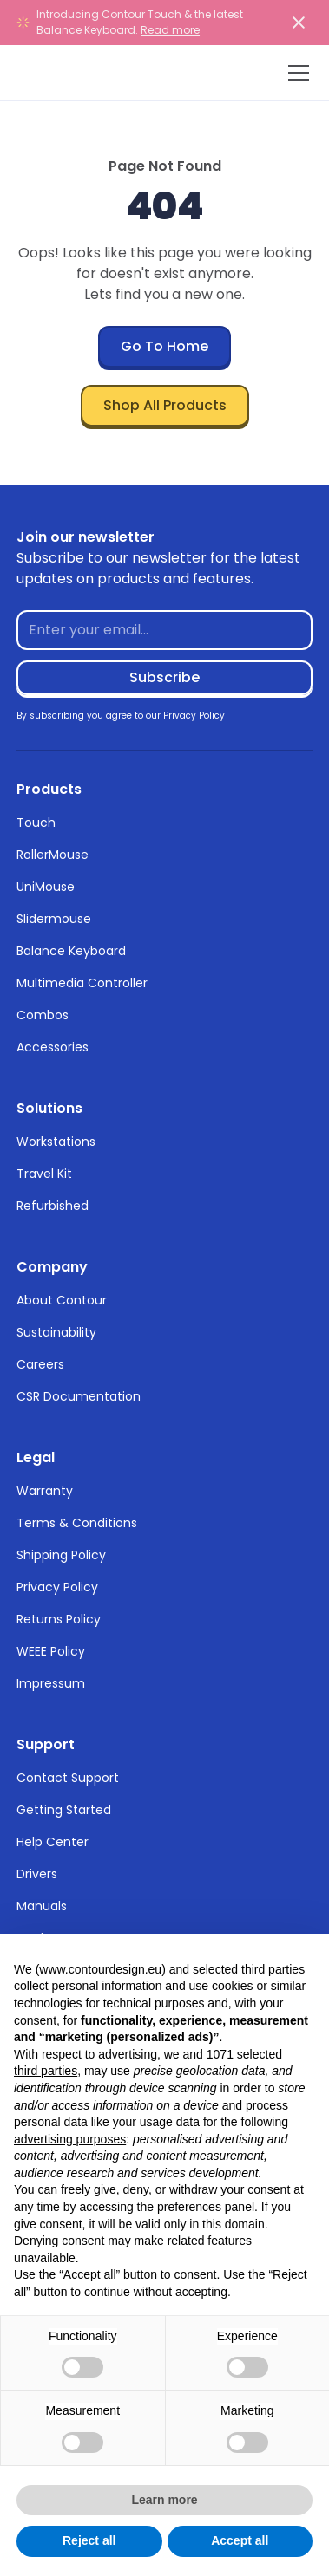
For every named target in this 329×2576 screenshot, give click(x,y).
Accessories (52, 1047)
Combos (42, 1015)
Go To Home (164, 346)
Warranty (44, 1490)
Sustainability (56, 1332)
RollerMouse (52, 854)
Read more (170, 30)
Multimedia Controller (82, 983)
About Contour (61, 1300)
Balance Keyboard (71, 950)
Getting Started (63, 1809)
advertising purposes (70, 2139)
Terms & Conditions (76, 1523)
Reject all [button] (89, 2540)
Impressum (50, 1683)
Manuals (41, 1906)
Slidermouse (53, 918)
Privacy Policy (57, 1587)
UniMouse (45, 886)
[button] (295, 73)
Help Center (52, 1842)
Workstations (55, 1141)
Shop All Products (165, 405)
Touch (36, 822)
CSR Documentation (78, 1396)
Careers (40, 1364)
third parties (45, 2071)
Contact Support (67, 1777)
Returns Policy (58, 1619)
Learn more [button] (164, 2500)
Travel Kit (44, 1173)
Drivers (36, 1874)
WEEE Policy (50, 1651)
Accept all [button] (239, 2540)
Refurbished (52, 1205)
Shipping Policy (61, 1555)
